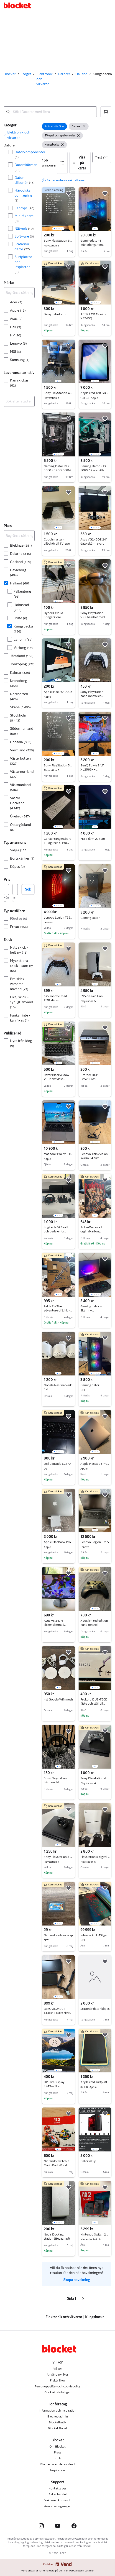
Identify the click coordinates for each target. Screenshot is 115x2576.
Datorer (64, 74)
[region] (58, 209)
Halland (81, 74)
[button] (105, 111)
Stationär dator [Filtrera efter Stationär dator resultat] (22, 246)
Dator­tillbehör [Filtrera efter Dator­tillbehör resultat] (25, 180)
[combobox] (50, 111)
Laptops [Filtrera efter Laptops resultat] (24, 208)
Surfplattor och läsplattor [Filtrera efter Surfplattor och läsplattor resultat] (23, 264)
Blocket (10, 74)
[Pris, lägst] (6, 889)
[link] (19, 135)
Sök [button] (28, 889)
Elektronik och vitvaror (44, 79)
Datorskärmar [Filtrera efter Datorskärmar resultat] (25, 167)
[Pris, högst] (15, 889)
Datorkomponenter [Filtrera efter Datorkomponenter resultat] (25, 154)
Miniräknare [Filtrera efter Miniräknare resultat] (24, 218)
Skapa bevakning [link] (76, 2280)
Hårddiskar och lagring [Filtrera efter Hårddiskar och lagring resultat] (23, 195)
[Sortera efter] (101, 157)
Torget (26, 74)
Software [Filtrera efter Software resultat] (24, 236)
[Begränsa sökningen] (19, 292)
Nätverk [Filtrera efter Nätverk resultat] (24, 228)
